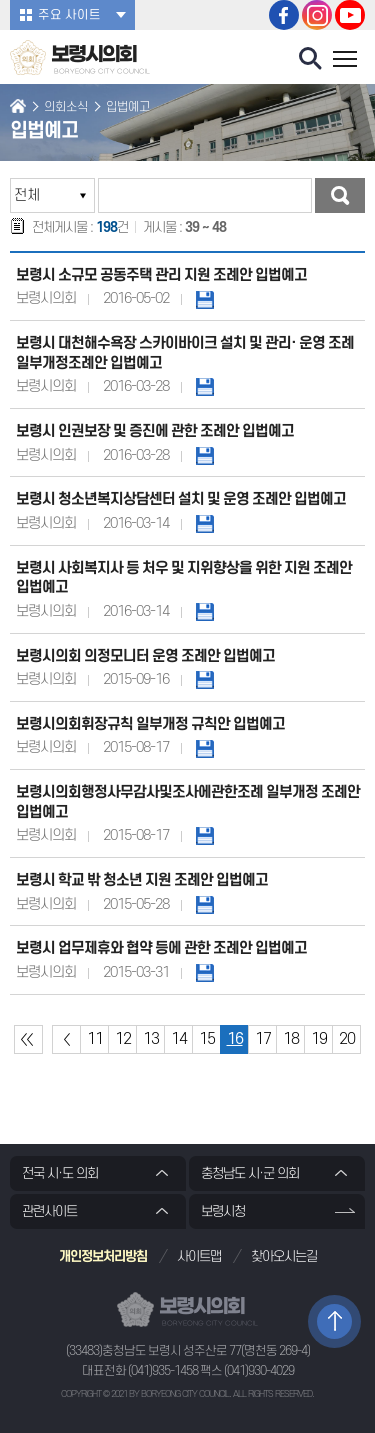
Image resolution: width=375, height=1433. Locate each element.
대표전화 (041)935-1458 (140, 1371)
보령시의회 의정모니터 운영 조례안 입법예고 (145, 656)
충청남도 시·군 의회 (250, 1173)
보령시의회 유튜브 (350, 15)
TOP (334, 1321)
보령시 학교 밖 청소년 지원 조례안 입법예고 (142, 880)
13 (151, 1039)
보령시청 (223, 1211)
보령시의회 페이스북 (284, 15)
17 (263, 1039)
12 (123, 1039)
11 (95, 1039)
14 (179, 1039)
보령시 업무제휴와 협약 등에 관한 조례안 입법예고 (161, 948)
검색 (340, 195)
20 (347, 1039)
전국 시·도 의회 (60, 1173)
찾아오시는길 (284, 1256)
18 (291, 1039)
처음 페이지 (28, 1039)
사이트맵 (199, 1256)
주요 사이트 (69, 15)
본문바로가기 (0, 0)
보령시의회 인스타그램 (317, 15)
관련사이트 (49, 1211)
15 (207, 1039)
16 (235, 1039)
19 (319, 1039)
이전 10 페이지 (66, 1039)
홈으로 (18, 108)
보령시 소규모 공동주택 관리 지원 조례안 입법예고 (161, 275)
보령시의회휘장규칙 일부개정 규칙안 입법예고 (150, 724)
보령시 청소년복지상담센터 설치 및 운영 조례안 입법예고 (181, 499)
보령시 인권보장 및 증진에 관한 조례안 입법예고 (155, 431)
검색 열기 (311, 59)
